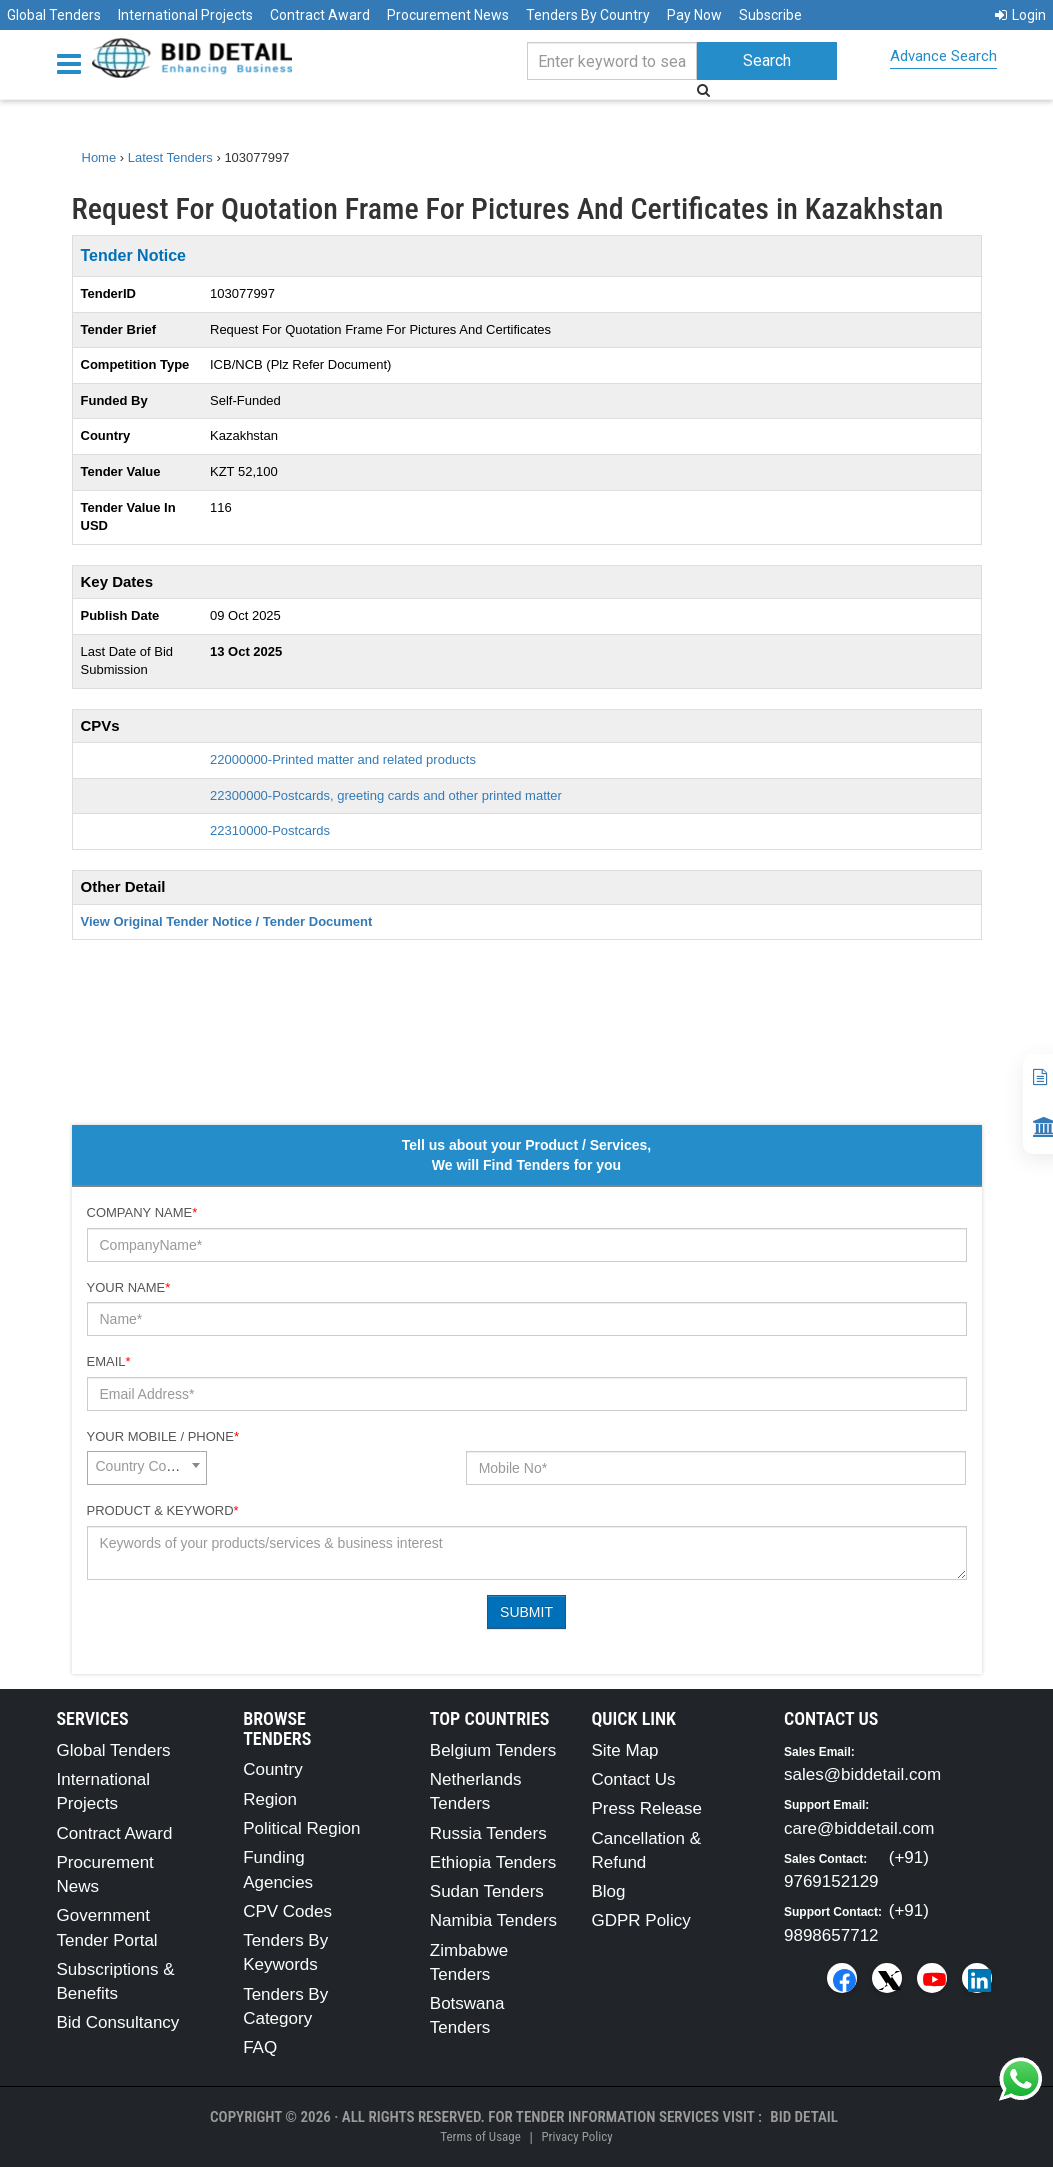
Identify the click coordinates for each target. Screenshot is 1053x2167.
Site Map (624, 1750)
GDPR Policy (640, 1920)
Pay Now (694, 15)
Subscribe (770, 15)
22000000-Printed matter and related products (343, 759)
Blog (608, 1891)
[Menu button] (74, 62)
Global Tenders (54, 15)
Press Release (646, 1808)
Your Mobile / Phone (163, 1436)
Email (109, 1361)
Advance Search (943, 56)
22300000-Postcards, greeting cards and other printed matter (386, 795)
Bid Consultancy (118, 2022)
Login (1020, 15)
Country (273, 1769)
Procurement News (448, 15)
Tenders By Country (588, 15)
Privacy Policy (576, 2136)
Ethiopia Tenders (493, 1862)
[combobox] (147, 1468)
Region (270, 1799)
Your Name (129, 1287)
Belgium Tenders (493, 1750)
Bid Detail (804, 2117)
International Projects (185, 15)
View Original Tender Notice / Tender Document (227, 921)
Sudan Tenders (487, 1891)
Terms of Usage (480, 2136)
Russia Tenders (488, 1833)
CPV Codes (287, 1911)
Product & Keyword (163, 1510)
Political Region (301, 1828)
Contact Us (633, 1779)
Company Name (142, 1212)
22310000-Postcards (270, 830)
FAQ (260, 2047)
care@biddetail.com (859, 1828)
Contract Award (320, 15)
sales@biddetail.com (862, 1774)
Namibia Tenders (493, 1920)
